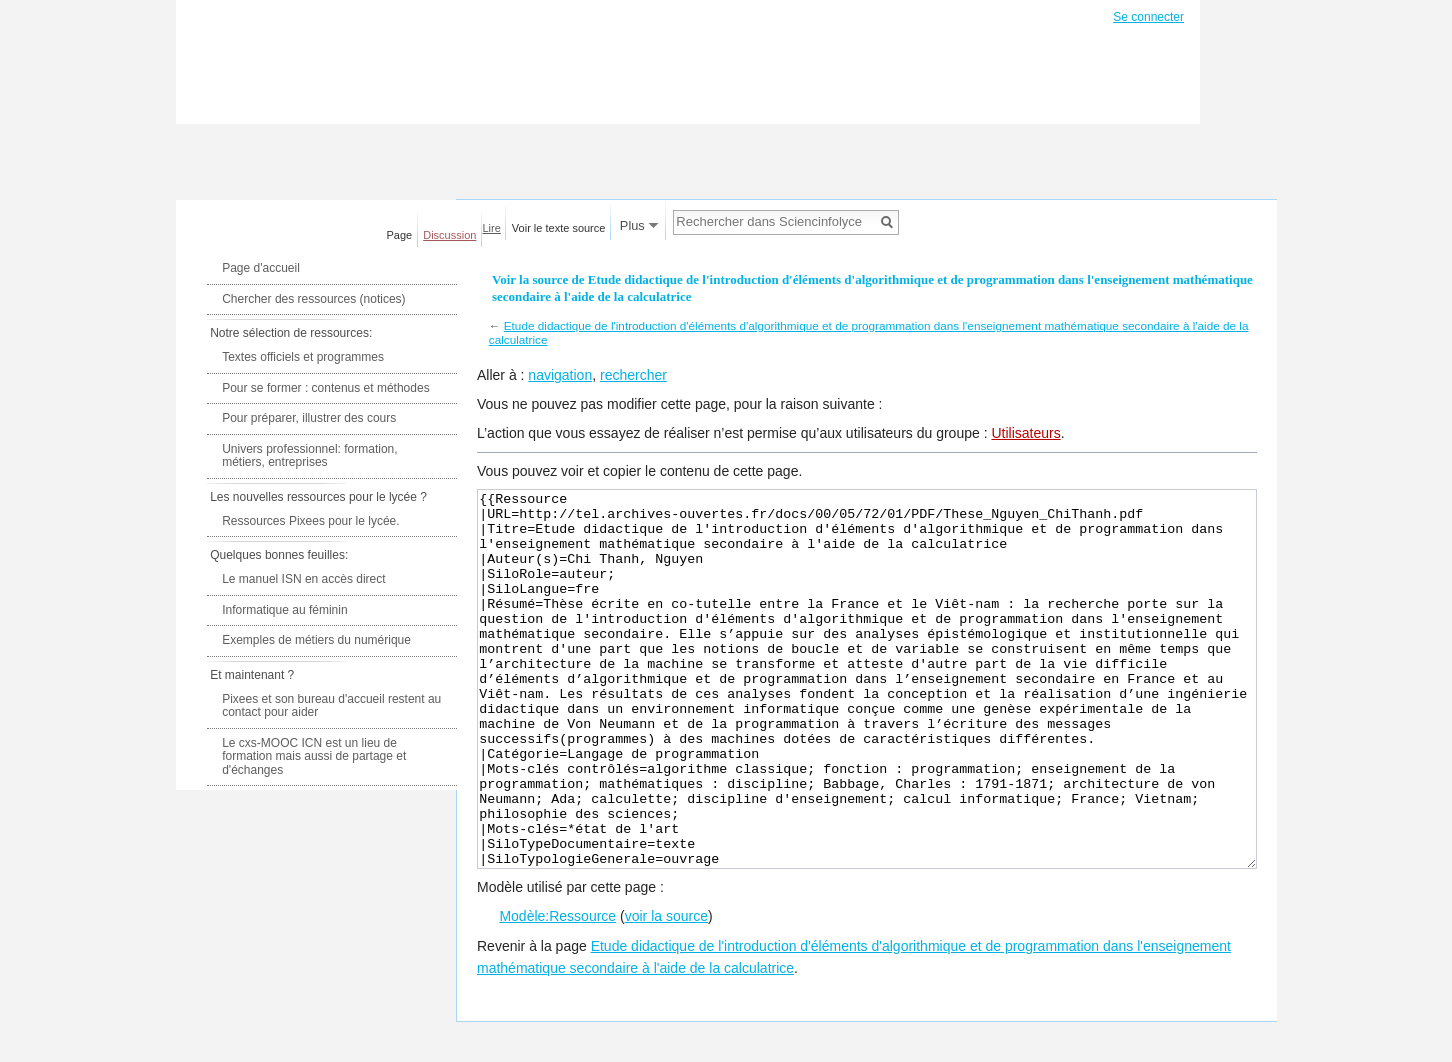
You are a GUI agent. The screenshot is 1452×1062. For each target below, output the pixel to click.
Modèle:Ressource (557, 991)
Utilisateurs (1025, 433)
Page (400, 235)
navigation (560, 375)
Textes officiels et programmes (303, 357)
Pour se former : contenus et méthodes (325, 388)
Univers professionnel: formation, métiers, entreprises (309, 456)
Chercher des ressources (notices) (313, 299)
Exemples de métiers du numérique (316, 640)
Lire (492, 228)
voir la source (666, 991)
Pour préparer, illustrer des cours (309, 418)
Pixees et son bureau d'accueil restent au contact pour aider (331, 706)
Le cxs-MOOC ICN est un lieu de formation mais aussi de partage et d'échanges (314, 756)
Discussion (449, 235)
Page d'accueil (261, 268)
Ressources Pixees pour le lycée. (310, 521)
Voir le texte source (559, 228)
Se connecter (1148, 17)
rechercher (633, 375)
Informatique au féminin (284, 610)
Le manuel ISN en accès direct (303, 579)
